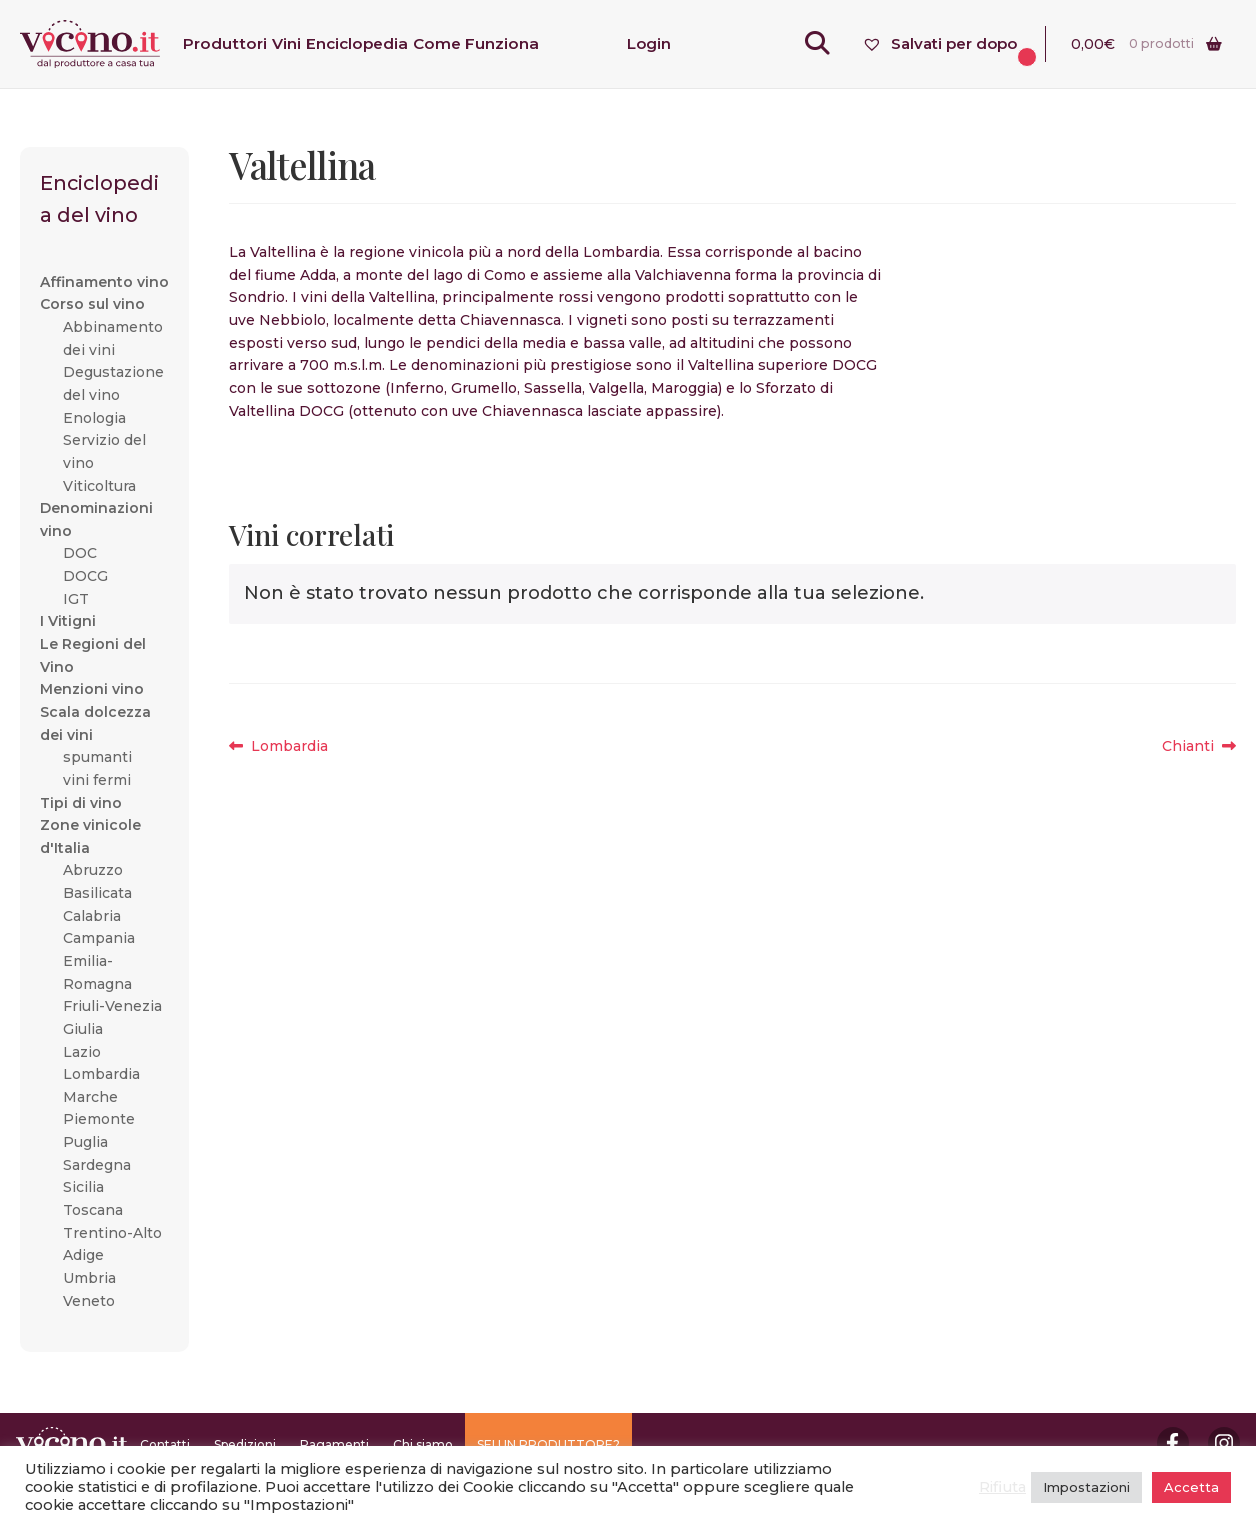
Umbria (89, 1278)
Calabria (92, 916)
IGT (76, 599)
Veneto (89, 1301)
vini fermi (97, 780)
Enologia (94, 418)
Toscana (93, 1210)
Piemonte (99, 1119)
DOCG (85, 576)
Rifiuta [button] (1002, 1487)
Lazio (82, 1052)
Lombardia (289, 746)
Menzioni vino (92, 689)
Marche (90, 1097)
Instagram (1224, 1443)
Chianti (1199, 746)
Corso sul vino (92, 304)
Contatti (165, 1444)
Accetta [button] (1191, 1487)
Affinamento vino (104, 282)
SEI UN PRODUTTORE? (548, 1444)
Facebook (1173, 1443)
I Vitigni (68, 621)
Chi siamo (423, 1444)
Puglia (85, 1142)
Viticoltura (99, 486)
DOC (80, 553)
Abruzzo (93, 870)
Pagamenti (334, 1444)
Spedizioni (245, 1444)
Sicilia (83, 1187)
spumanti (97, 757)
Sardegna (97, 1165)
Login (649, 43)
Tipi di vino (81, 803)
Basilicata (97, 893)
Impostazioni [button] (1086, 1487)
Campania (99, 938)
